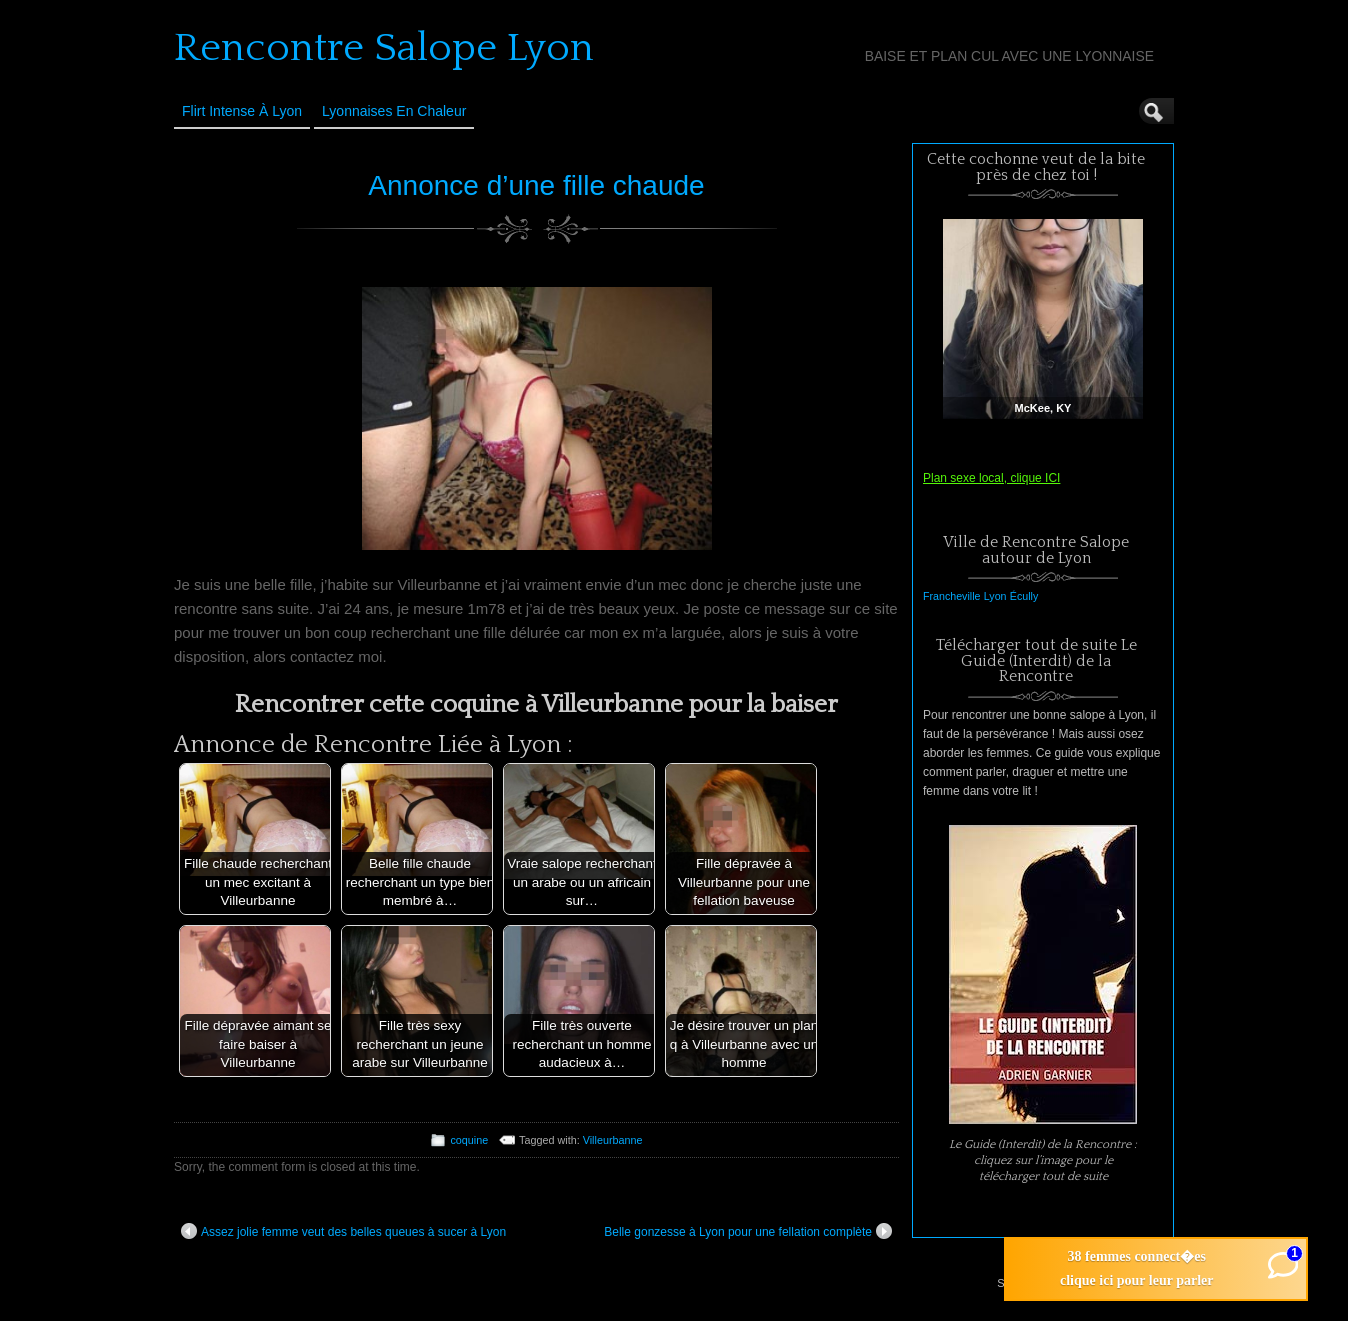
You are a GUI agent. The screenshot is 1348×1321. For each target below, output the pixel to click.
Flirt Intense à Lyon (242, 111)
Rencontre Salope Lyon (384, 48)
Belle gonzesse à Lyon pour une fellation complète (748, 1231)
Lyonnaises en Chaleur (394, 111)
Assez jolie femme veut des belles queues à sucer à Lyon (343, 1231)
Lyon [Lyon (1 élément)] (995, 596)
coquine (469, 1140)
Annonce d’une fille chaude (536, 185)
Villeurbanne (613, 1140)
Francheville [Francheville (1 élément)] (951, 596)
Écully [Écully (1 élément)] (1024, 596)
